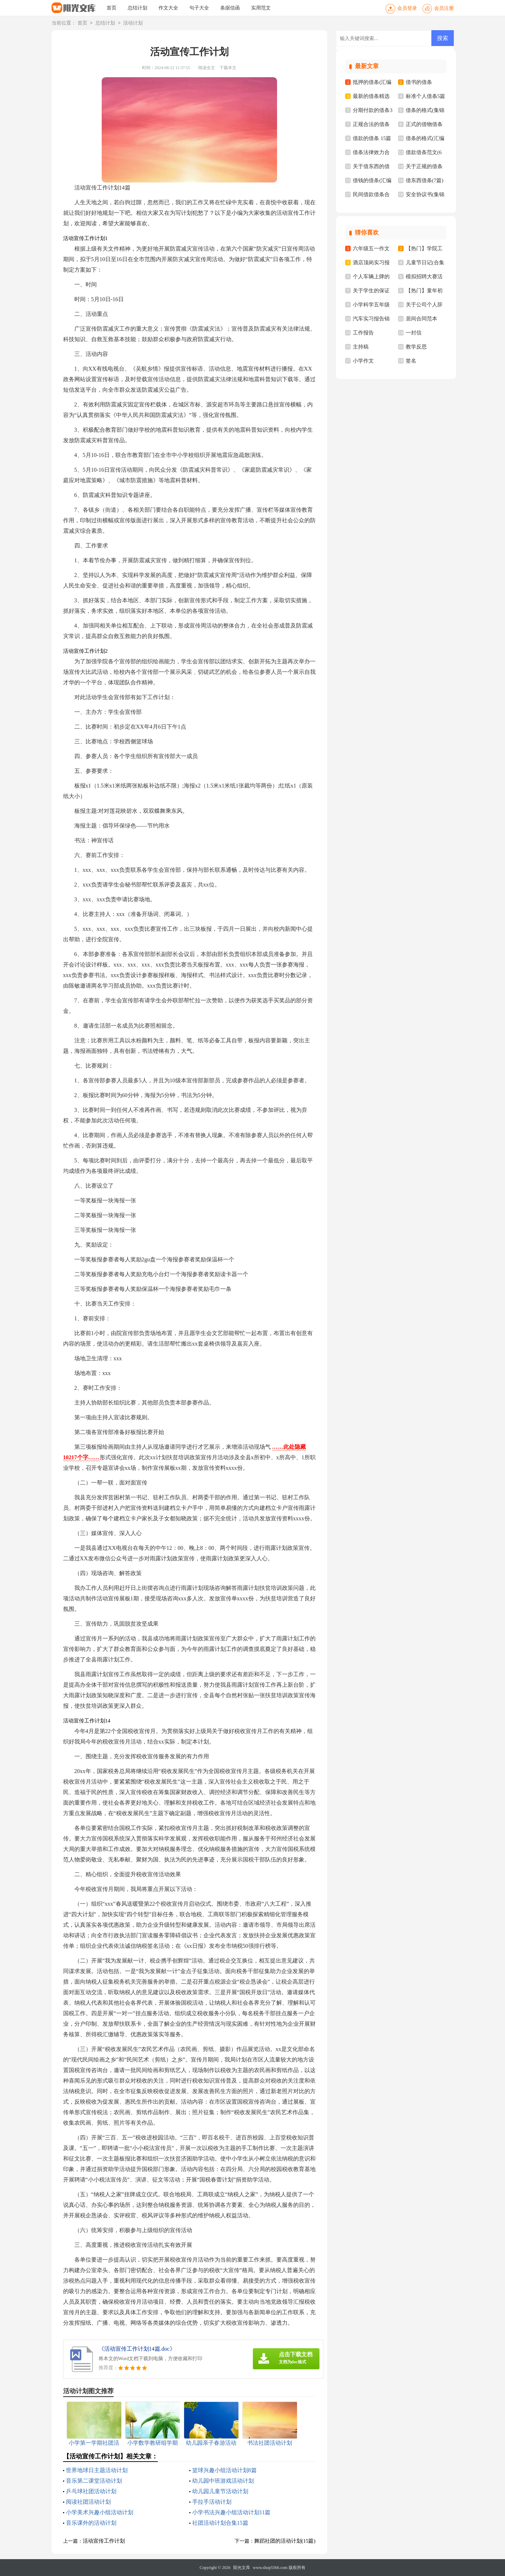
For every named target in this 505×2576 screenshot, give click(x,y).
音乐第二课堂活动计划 (94, 2481)
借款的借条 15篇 (372, 138)
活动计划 (133, 23)
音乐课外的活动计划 (91, 2523)
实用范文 (261, 8)
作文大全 (168, 8)
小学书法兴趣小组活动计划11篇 (231, 2512)
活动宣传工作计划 (104, 2541)
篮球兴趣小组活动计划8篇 (224, 2470)
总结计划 (137, 8)
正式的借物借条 (424, 124)
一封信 (414, 333)
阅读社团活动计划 (88, 2502)
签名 (411, 361)
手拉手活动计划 (211, 2502)
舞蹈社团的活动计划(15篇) (285, 2541)
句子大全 (199, 8)
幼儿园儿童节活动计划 (220, 2491)
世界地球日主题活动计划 (97, 2470)
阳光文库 (241, 2567)
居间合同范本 (421, 318)
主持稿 (361, 347)
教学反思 (416, 347)
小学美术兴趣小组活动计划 (99, 2512)
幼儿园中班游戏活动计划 (223, 2481)
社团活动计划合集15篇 (220, 2523)
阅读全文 (206, 67)
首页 (111, 8)
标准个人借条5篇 (425, 96)
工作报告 (363, 333)
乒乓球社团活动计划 (91, 2491)
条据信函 (230, 8)
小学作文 (363, 361)
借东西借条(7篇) (425, 180)
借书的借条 (419, 82)
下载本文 (228, 67)
